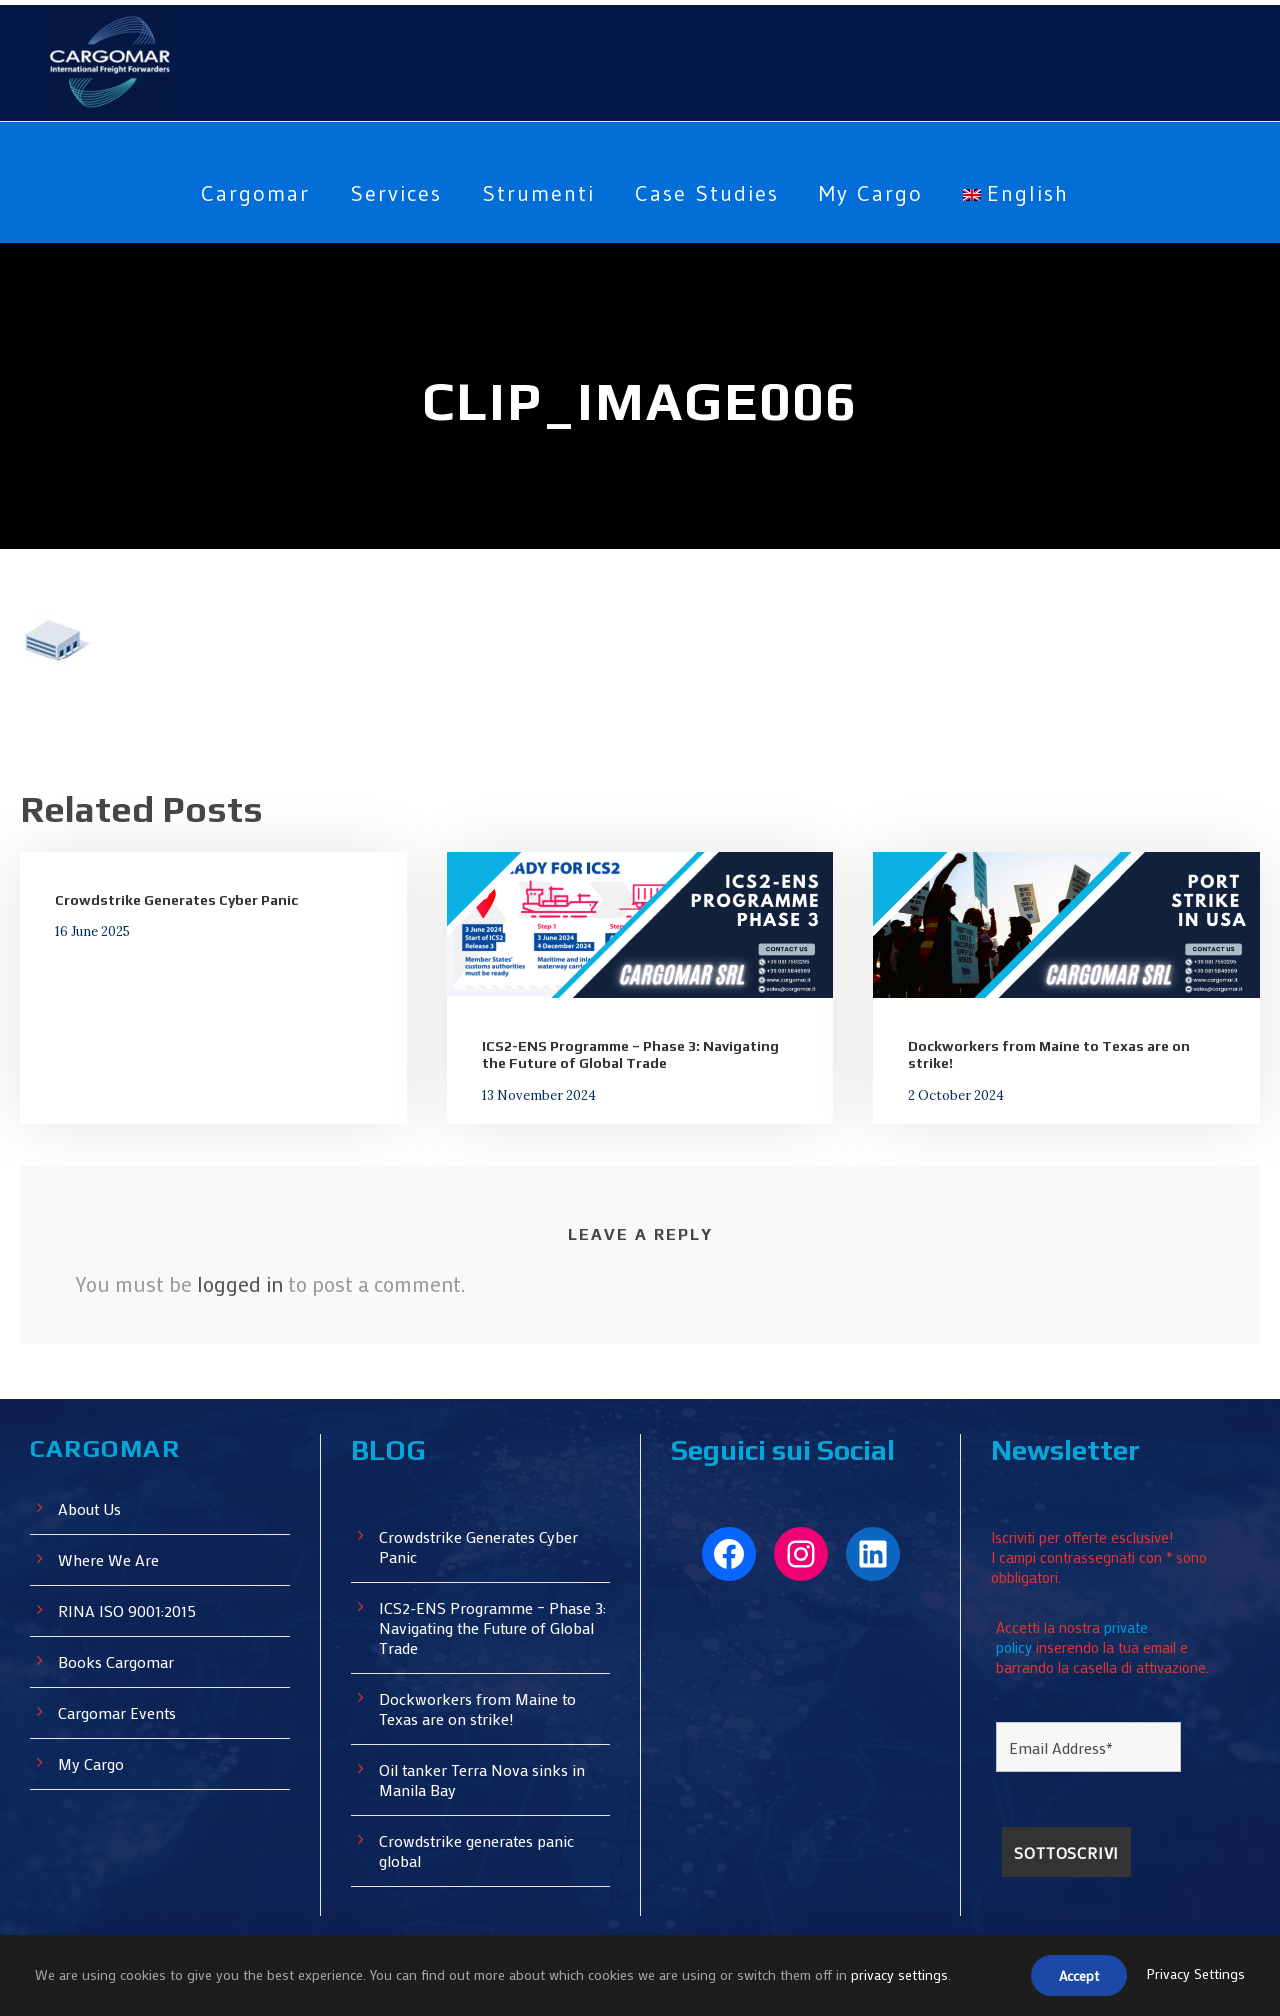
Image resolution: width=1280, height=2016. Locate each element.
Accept (1073, 1977)
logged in (239, 1282)
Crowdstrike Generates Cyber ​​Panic (174, 900)
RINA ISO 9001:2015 (132, 1609)
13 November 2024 (532, 1094)
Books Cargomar (118, 1660)
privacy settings (903, 1976)
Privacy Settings (1195, 1976)
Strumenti (534, 193)
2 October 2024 (948, 1094)
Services (387, 193)
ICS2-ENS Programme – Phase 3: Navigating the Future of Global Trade (629, 1054)
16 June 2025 (89, 930)
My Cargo (880, 193)
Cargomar (240, 193)
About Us (91, 1507)
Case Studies (707, 193)
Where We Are (110, 1558)
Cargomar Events (120, 1711)
